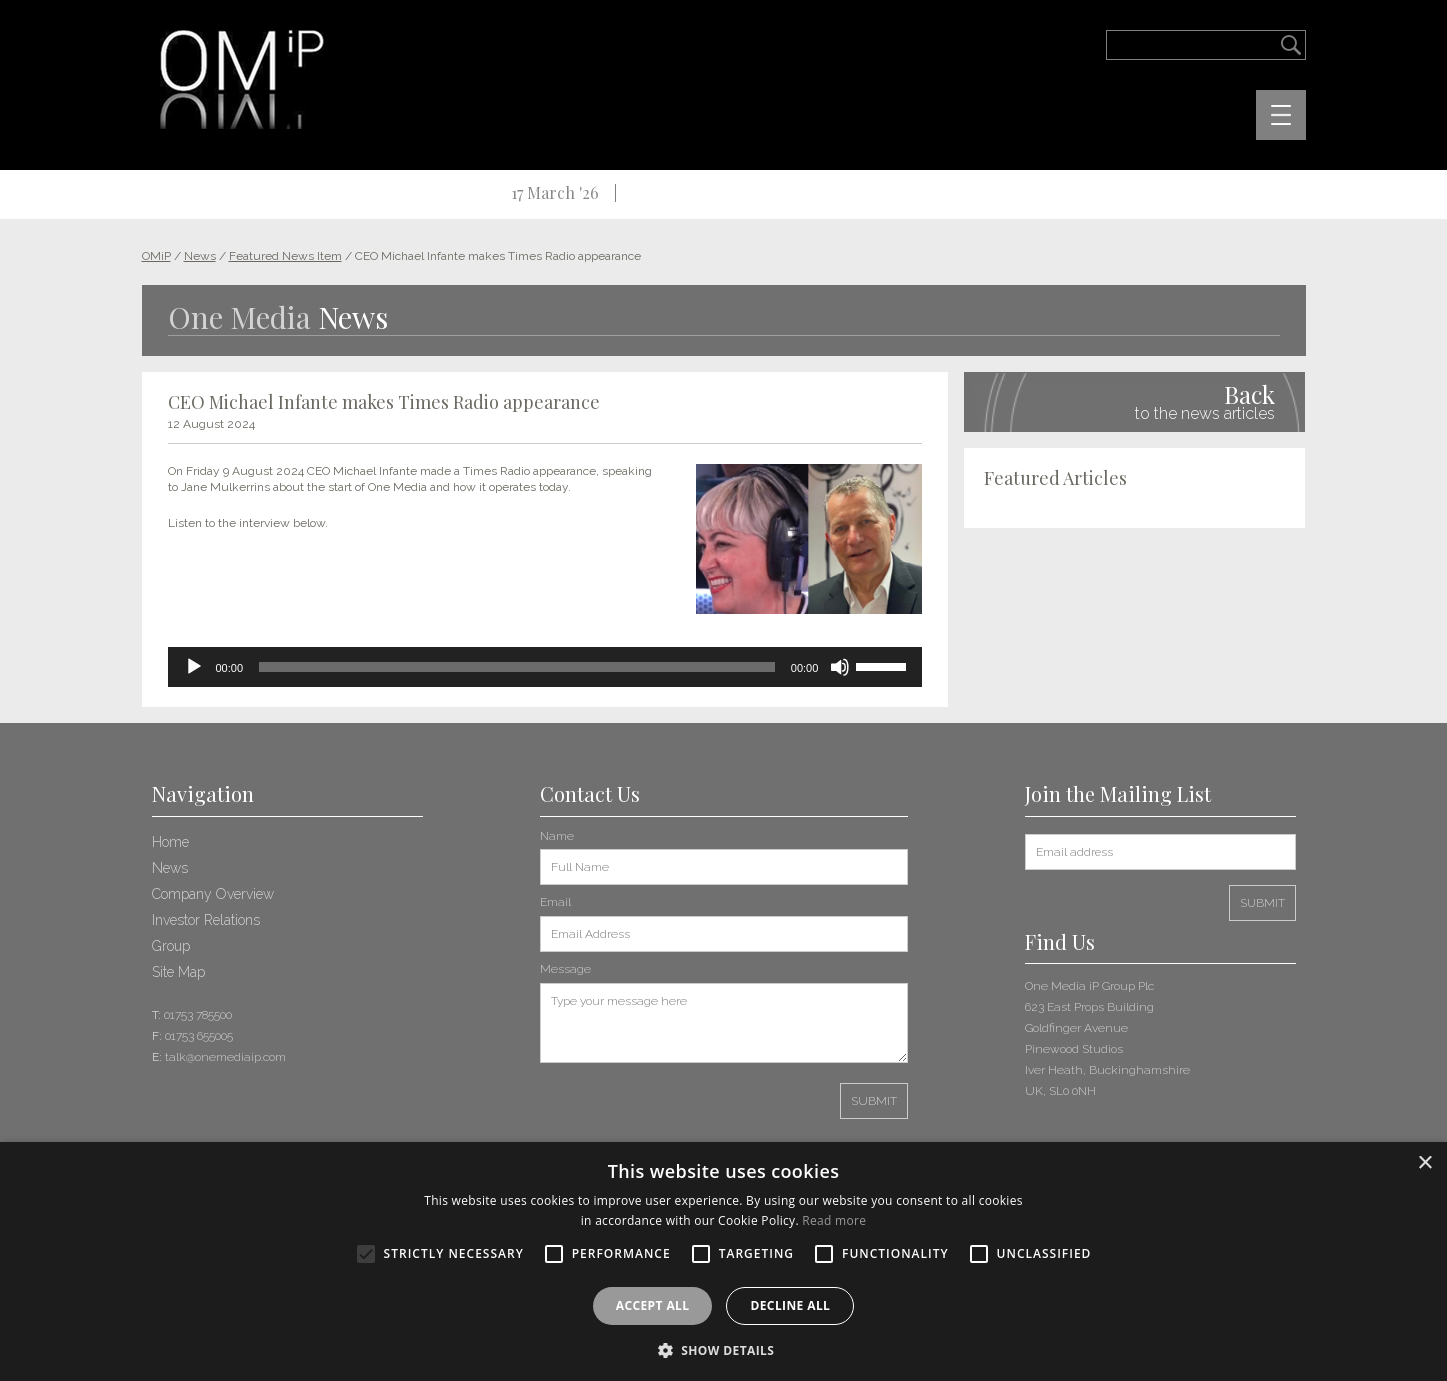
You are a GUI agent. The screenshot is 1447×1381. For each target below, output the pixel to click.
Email (555, 902)
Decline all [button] (790, 1305)
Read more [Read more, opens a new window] (834, 1220)
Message (565, 969)
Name (557, 836)
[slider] (517, 667)
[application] (545, 667)
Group (171, 946)
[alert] (723, 1261)
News (170, 868)
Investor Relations (206, 920)
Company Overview (213, 894)
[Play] (194, 667)
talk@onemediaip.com (225, 1057)
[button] (724, 1348)
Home (170, 842)
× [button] (1424, 1163)
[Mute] (840, 667)
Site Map (178, 972)
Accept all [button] (653, 1305)
